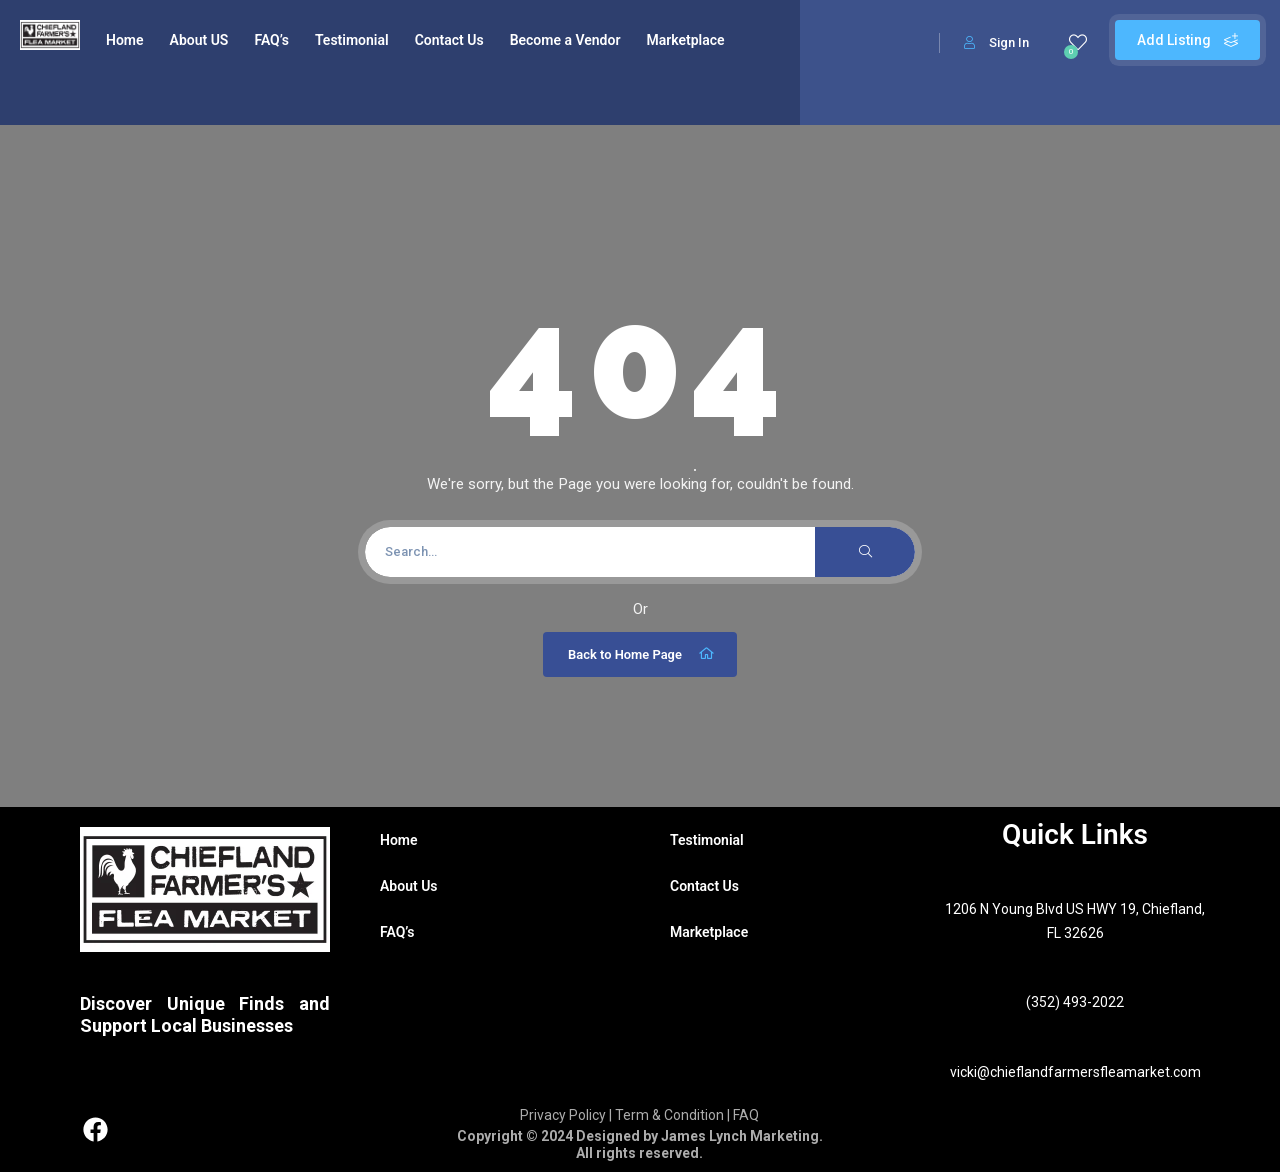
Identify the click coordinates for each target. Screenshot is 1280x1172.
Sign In (996, 42)
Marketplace (685, 40)
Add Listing (1187, 40)
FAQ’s (271, 40)
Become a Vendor (565, 40)
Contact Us (449, 40)
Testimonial (352, 40)
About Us (409, 886)
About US (199, 40)
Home (125, 40)
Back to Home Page (642, 654)
